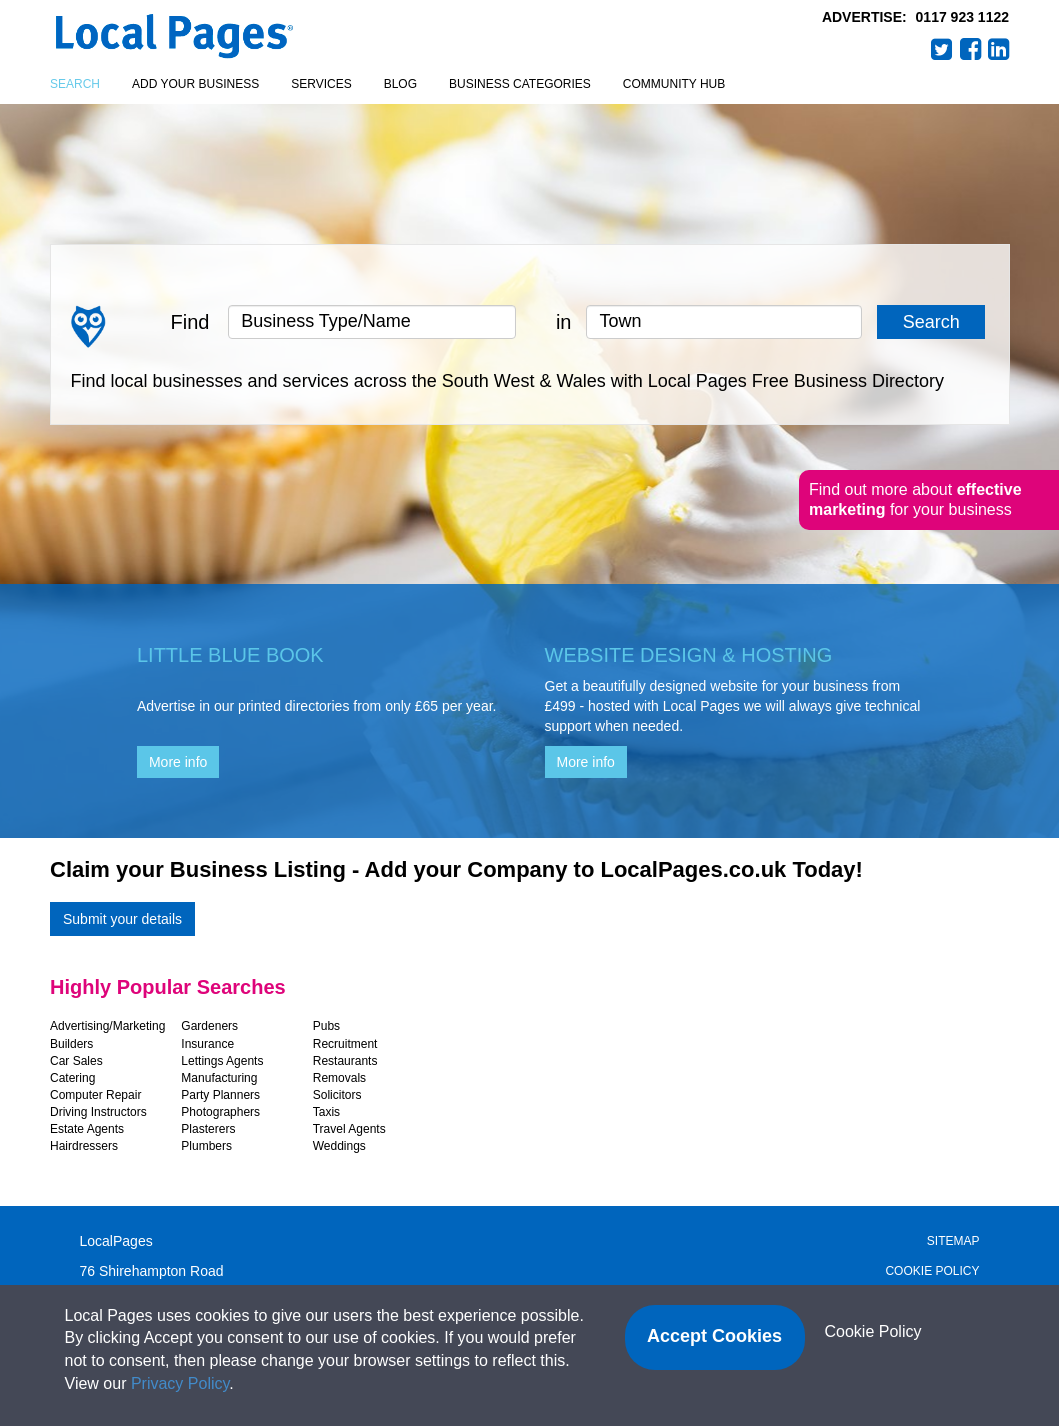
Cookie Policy (932, 1271)
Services (321, 84)
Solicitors (337, 1095)
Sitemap (953, 1241)
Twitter (942, 49)
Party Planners (220, 1095)
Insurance (207, 1044)
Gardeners (209, 1026)
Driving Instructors (98, 1112)
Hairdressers (84, 1146)
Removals (339, 1078)
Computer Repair (95, 1095)
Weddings (339, 1146)
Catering (72, 1078)
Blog (400, 84)
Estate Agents (87, 1129)
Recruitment (345, 1044)
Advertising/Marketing (107, 1026)
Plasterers (208, 1129)
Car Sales (76, 1061)
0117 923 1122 (962, 17)
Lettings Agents (222, 1061)
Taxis (326, 1112)
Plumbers (206, 1146)
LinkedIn (999, 49)
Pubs (326, 1026)
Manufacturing (219, 1078)
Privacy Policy (180, 1383)
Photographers (220, 1112)
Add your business (195, 84)
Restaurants (345, 1061)
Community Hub (674, 84)
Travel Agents (349, 1129)
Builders (71, 1044)
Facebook (971, 49)
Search (75, 84)
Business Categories (520, 84)
